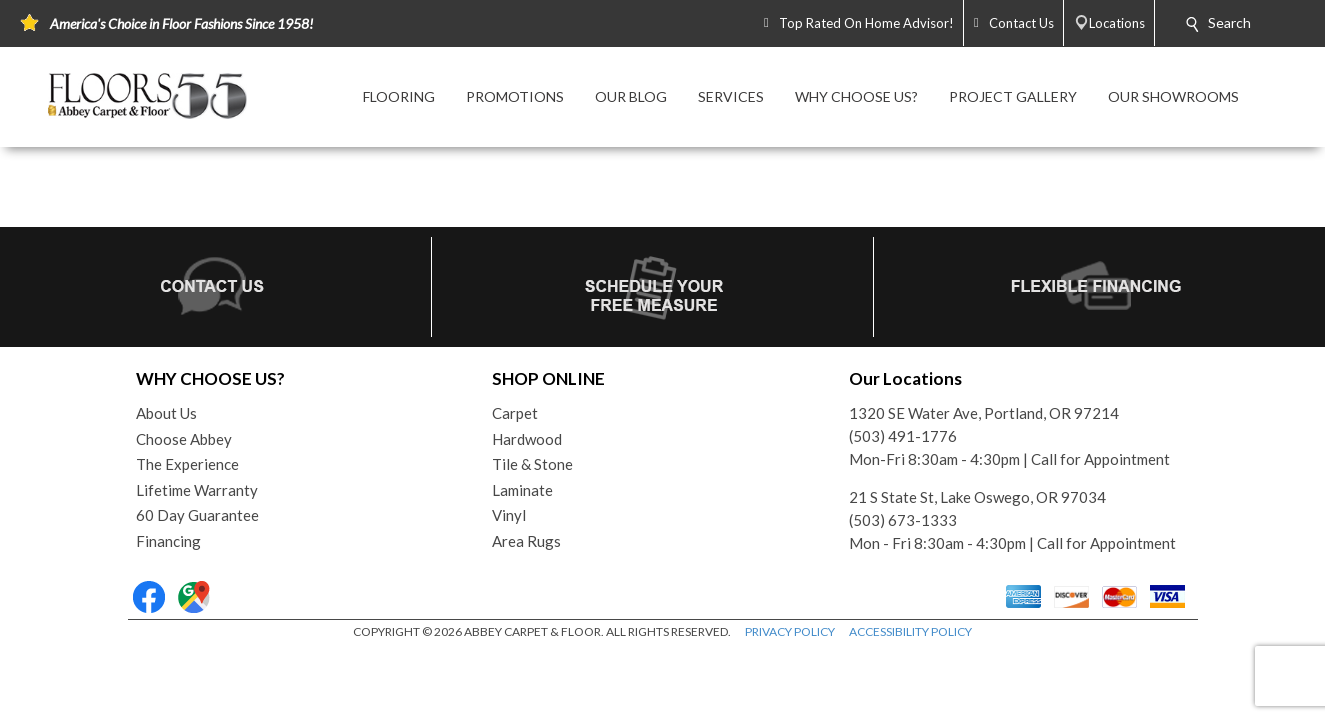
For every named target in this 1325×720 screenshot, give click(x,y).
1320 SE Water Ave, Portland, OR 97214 (984, 413)
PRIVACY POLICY (790, 631)
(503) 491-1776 (903, 436)
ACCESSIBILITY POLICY (910, 631)
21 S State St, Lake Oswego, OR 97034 (977, 497)
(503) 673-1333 (903, 520)
